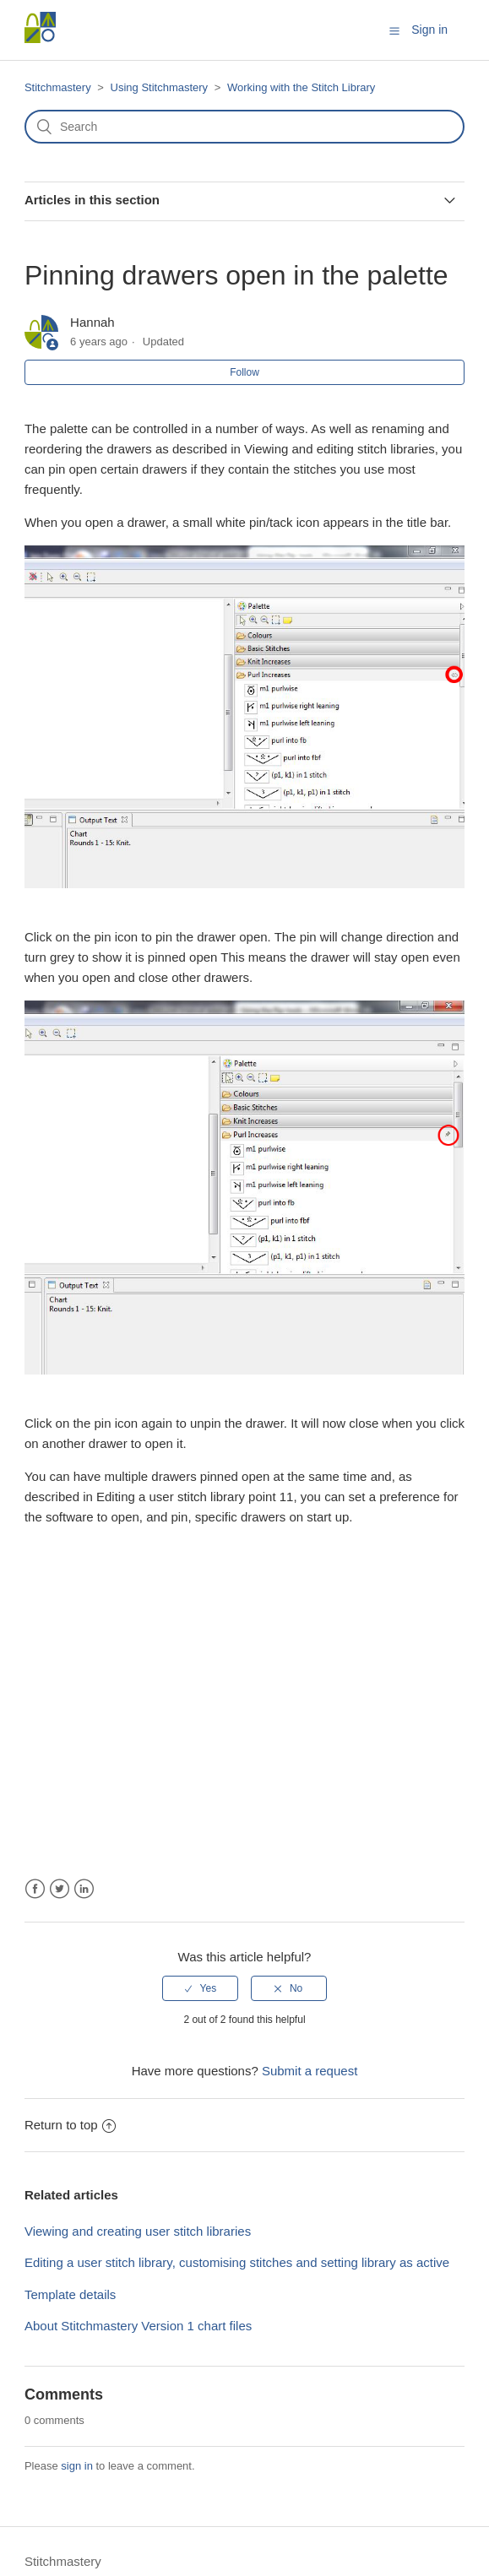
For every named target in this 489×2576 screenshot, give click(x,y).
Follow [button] (244, 372)
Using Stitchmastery (160, 87)
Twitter (59, 1889)
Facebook (35, 1889)
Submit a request (309, 2071)
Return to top (70, 2125)
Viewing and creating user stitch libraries (137, 2231)
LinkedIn (84, 1889)
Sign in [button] (429, 29)
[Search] (244, 127)
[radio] (200, 1988)
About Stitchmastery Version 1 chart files (138, 2325)
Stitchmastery (57, 87)
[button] (394, 30)
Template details (70, 2294)
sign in (77, 2465)
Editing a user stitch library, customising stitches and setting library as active (236, 2262)
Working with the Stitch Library (301, 87)
